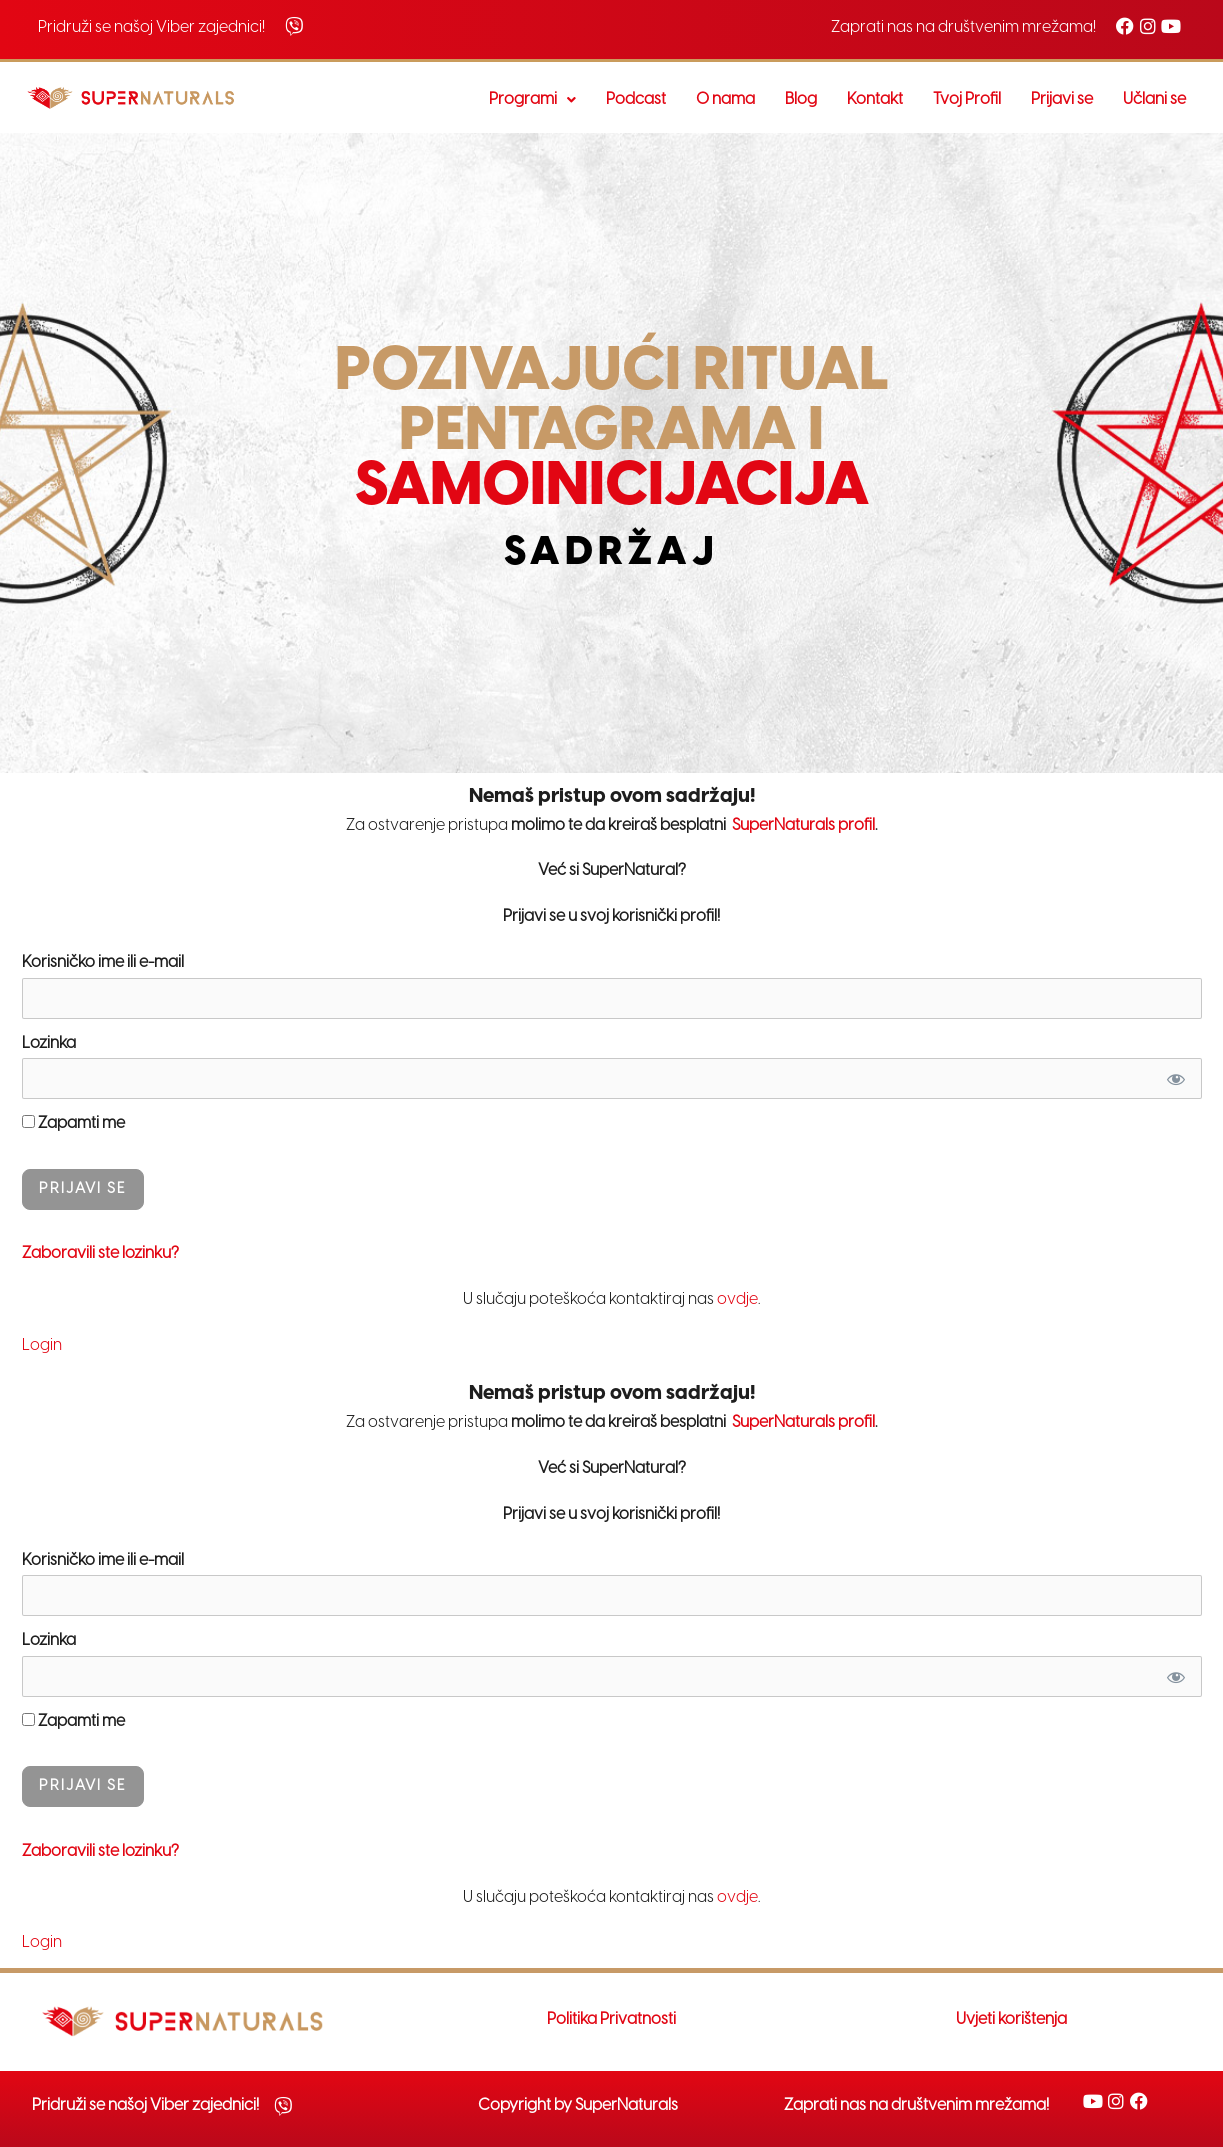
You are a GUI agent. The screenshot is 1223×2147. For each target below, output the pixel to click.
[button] (532, 100)
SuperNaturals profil (802, 825)
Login (42, 1345)
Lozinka (49, 1043)
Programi (532, 99)
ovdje (737, 1299)
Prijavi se (1062, 99)
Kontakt (875, 99)
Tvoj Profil (967, 99)
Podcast (636, 99)
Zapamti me (73, 1123)
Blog (801, 99)
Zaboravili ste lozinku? (100, 1253)
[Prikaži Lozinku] (1175, 1078)
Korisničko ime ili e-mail (103, 962)
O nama (725, 99)
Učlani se (1154, 99)
